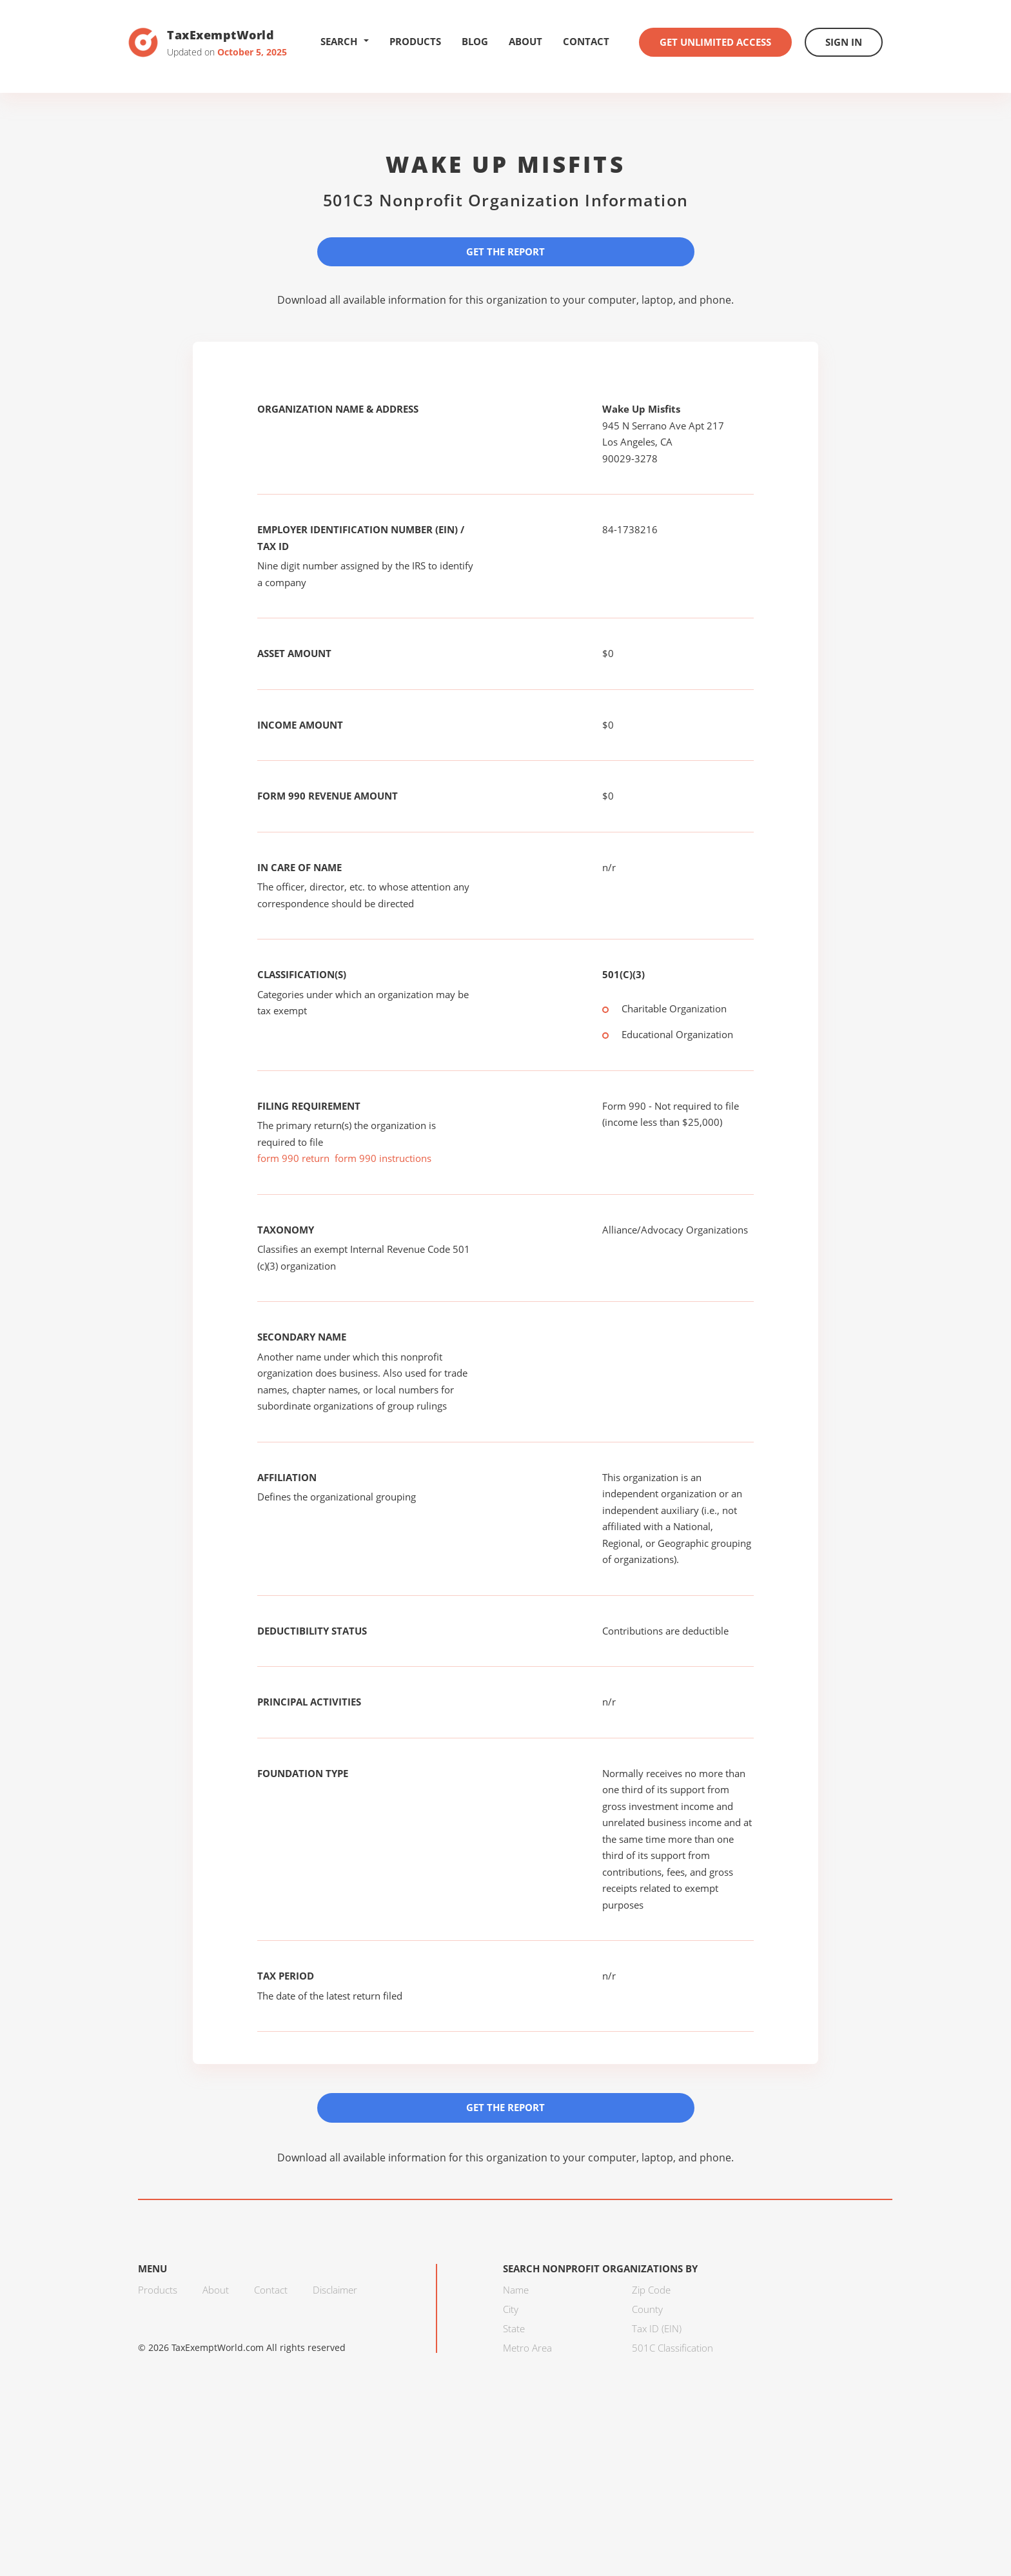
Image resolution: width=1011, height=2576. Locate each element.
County (647, 2309)
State (514, 2328)
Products (415, 41)
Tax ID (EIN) (657, 2328)
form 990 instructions (383, 1158)
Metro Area (527, 2347)
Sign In (843, 41)
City (510, 2309)
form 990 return (293, 1158)
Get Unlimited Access (715, 41)
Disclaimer (335, 2289)
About (525, 41)
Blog (475, 41)
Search (344, 41)
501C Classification (672, 2347)
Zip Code (651, 2289)
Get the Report (505, 251)
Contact (586, 41)
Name (516, 2289)
